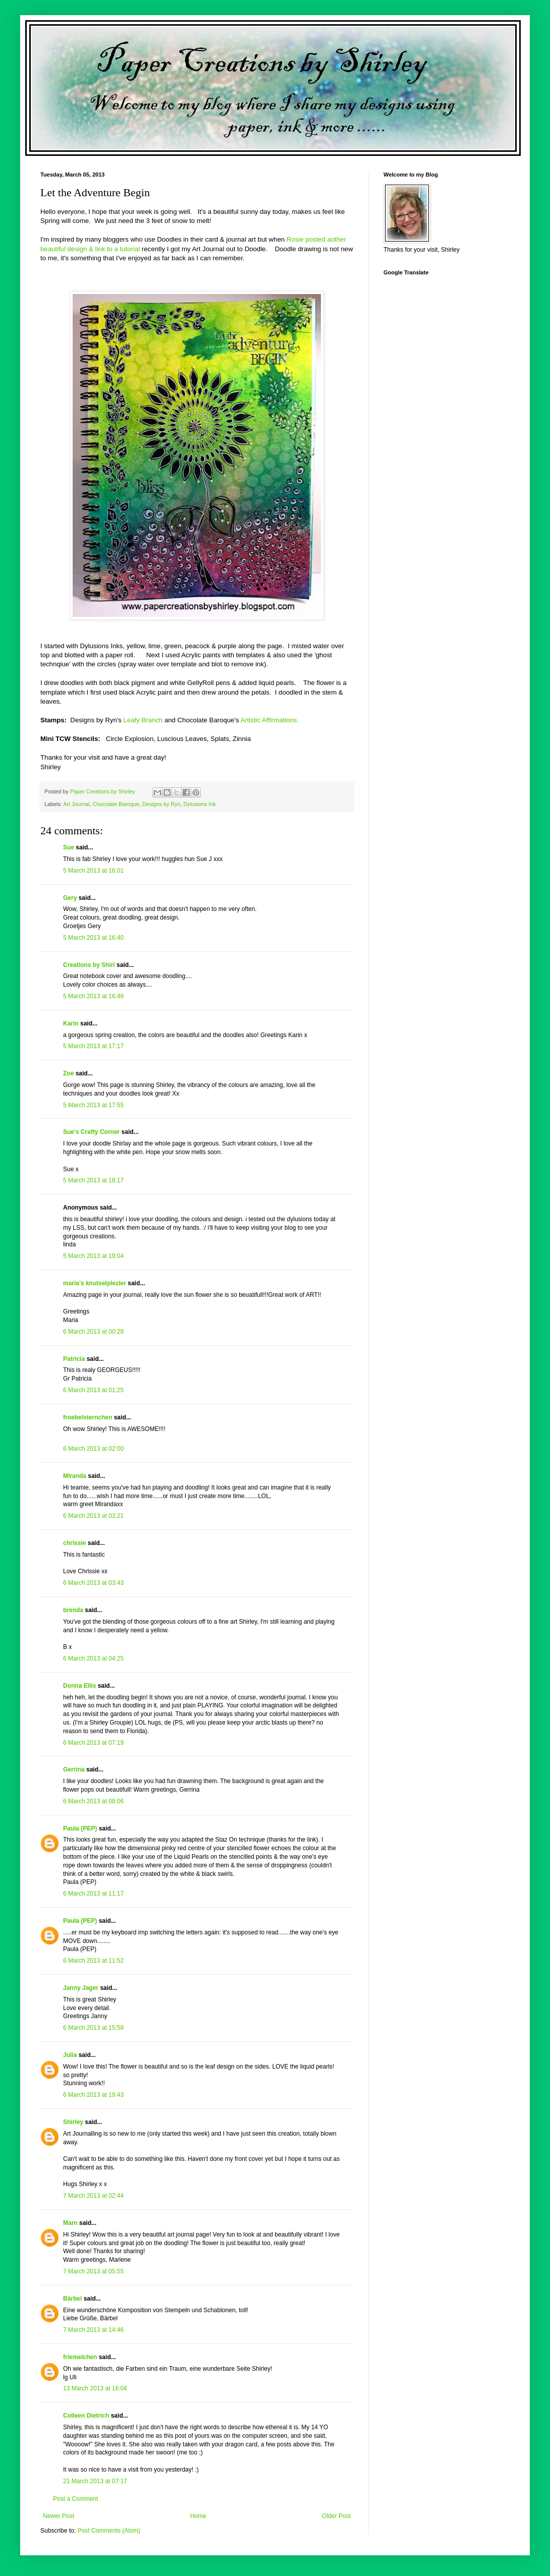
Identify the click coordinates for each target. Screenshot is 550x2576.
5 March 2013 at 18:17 (93, 1180)
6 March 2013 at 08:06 (93, 1801)
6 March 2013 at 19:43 (93, 2094)
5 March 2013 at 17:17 (93, 1046)
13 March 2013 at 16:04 (95, 2388)
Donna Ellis (79, 1685)
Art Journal (76, 804)
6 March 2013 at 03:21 (93, 1515)
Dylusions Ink (200, 804)
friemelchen (80, 2357)
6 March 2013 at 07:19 (93, 1742)
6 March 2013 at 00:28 (93, 1331)
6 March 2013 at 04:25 (93, 1658)
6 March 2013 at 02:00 (93, 1448)
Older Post (336, 2516)
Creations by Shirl (89, 964)
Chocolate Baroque (115, 804)
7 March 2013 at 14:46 (93, 2329)
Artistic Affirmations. (270, 720)
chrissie (74, 1543)
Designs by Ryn (161, 804)
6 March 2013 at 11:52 (93, 1960)
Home (198, 2516)
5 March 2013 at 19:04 (93, 1256)
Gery (70, 897)
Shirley (73, 2122)
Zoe (68, 1073)
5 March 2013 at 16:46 (93, 996)
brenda (73, 1610)
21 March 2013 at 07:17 (95, 2481)
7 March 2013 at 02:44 (93, 2195)
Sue (68, 847)
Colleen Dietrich (86, 2415)
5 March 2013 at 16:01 (93, 870)
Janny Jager (81, 1987)
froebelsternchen (87, 1417)
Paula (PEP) (80, 1828)
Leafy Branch (143, 720)
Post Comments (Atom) (108, 2530)
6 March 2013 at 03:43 (93, 1582)
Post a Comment (75, 2498)
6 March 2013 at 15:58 (93, 2027)
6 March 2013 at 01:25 (93, 1390)
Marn (70, 2222)
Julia (70, 2054)
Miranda (74, 1475)
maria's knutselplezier (94, 1283)
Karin (71, 1023)
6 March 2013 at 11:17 (93, 1893)
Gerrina (74, 1769)
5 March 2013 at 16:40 (93, 937)
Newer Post (58, 2516)
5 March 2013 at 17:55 (93, 1105)
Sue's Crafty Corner (91, 1131)
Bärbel (72, 2298)
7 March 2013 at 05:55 (93, 2271)
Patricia (74, 1358)
